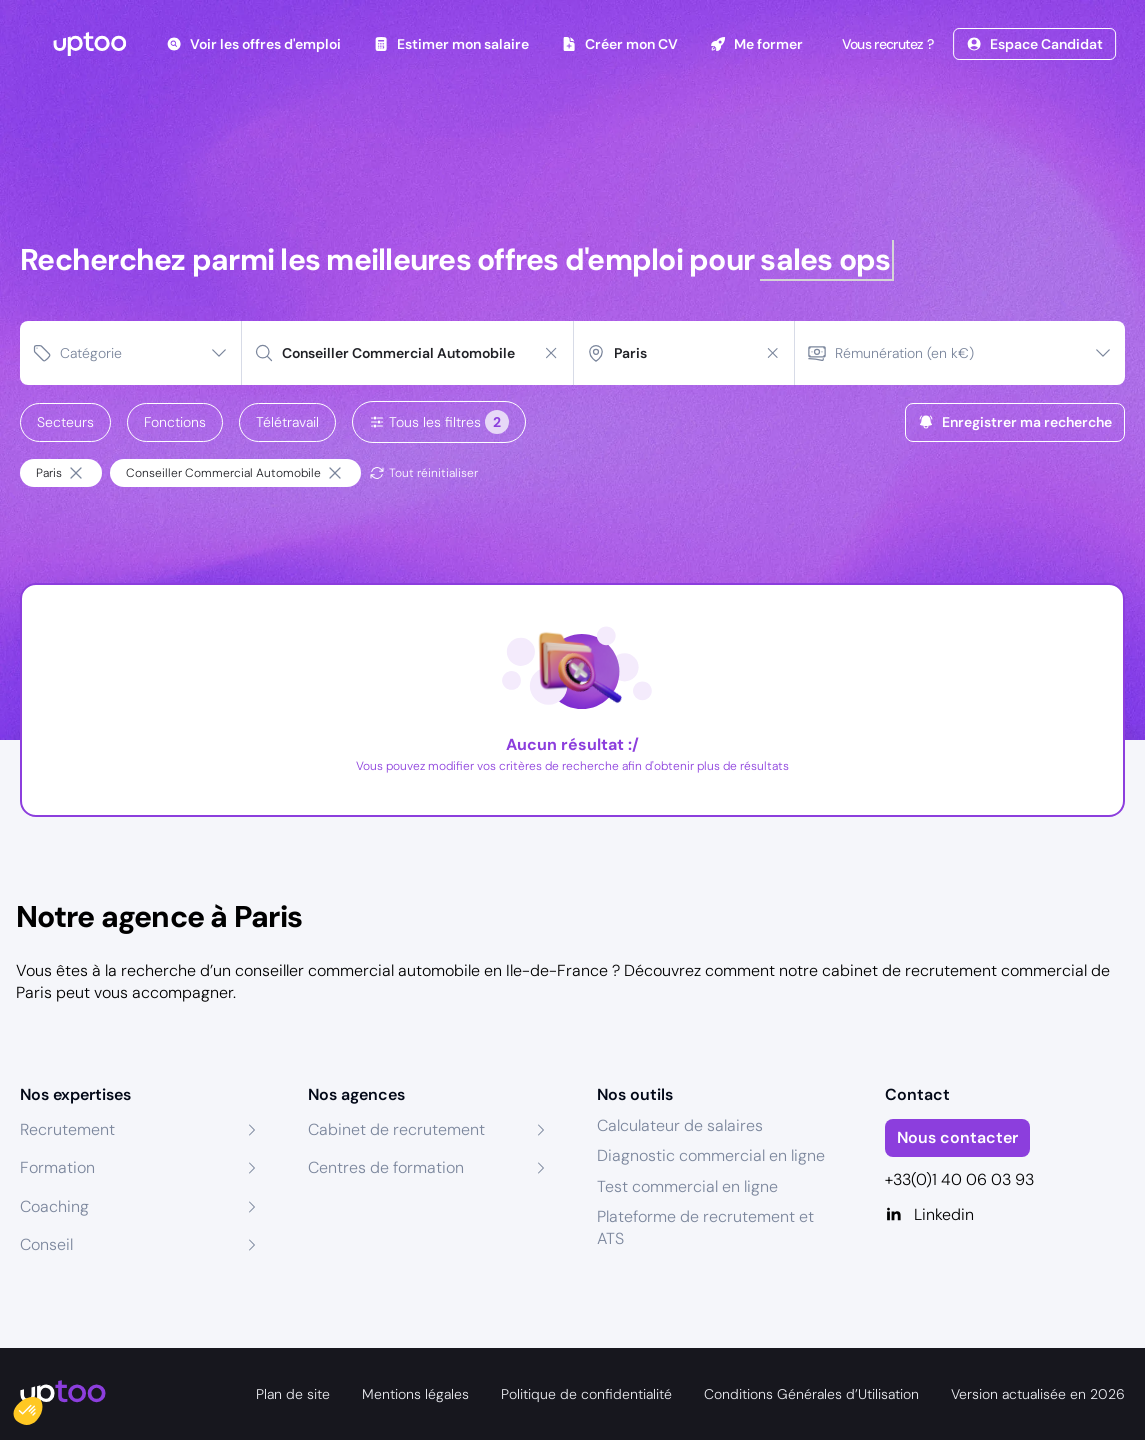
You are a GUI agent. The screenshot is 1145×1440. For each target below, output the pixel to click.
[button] (42, 1406)
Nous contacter (957, 1137)
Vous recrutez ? (886, 44)
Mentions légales (415, 1394)
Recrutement (67, 1129)
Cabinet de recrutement (396, 1129)
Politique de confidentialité (586, 1394)
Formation (57, 1167)
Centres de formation (386, 1167)
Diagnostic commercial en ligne (711, 1155)
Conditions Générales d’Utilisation (811, 1394)
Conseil (46, 1244)
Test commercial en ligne (687, 1186)
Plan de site (293, 1394)
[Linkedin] (1005, 1215)
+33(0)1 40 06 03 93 (959, 1179)
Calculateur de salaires (680, 1125)
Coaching (54, 1206)
